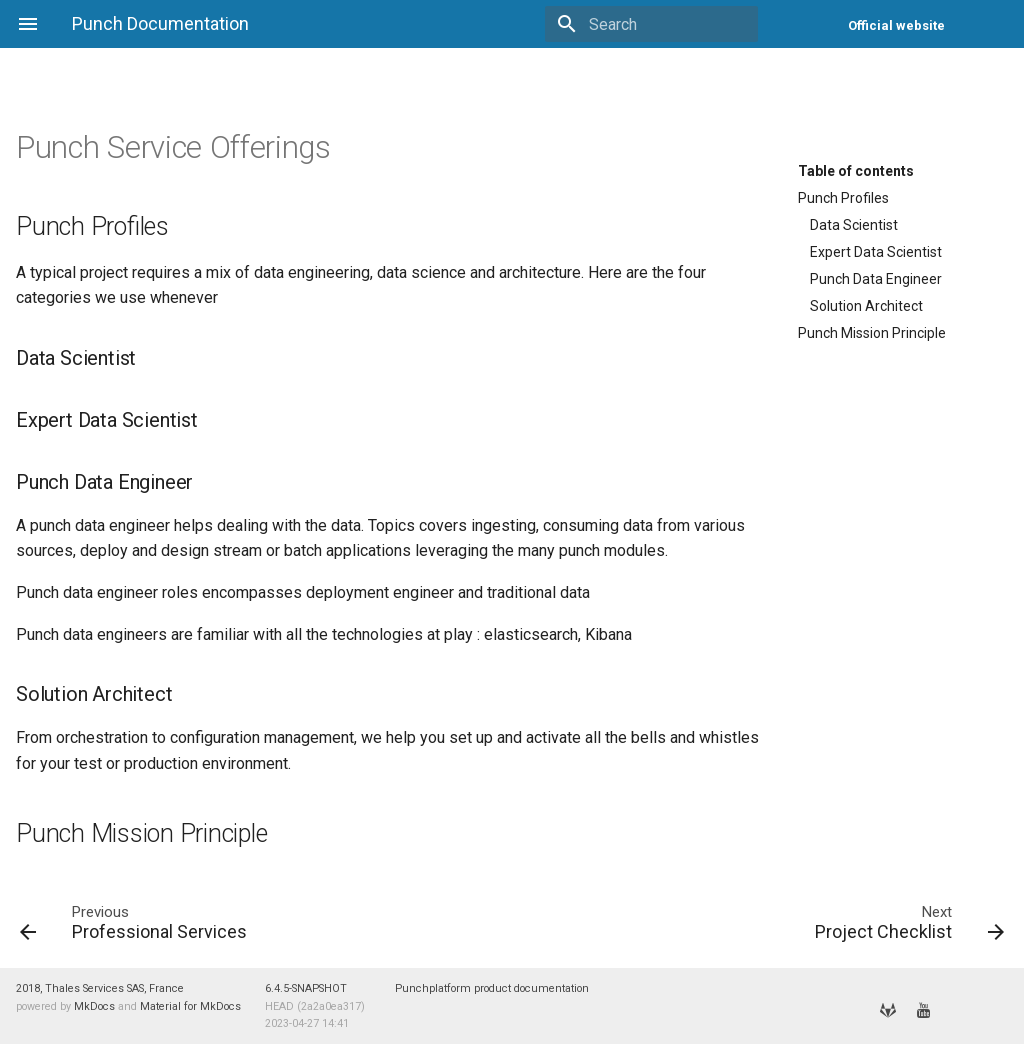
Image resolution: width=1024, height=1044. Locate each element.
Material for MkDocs (190, 1006)
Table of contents (856, 171)
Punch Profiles (843, 198)
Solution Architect (866, 306)
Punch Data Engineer (876, 279)
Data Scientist (854, 225)
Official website (896, 25)
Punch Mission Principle (872, 333)
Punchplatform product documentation (492, 988)
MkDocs (94, 1006)
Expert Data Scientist (876, 252)
